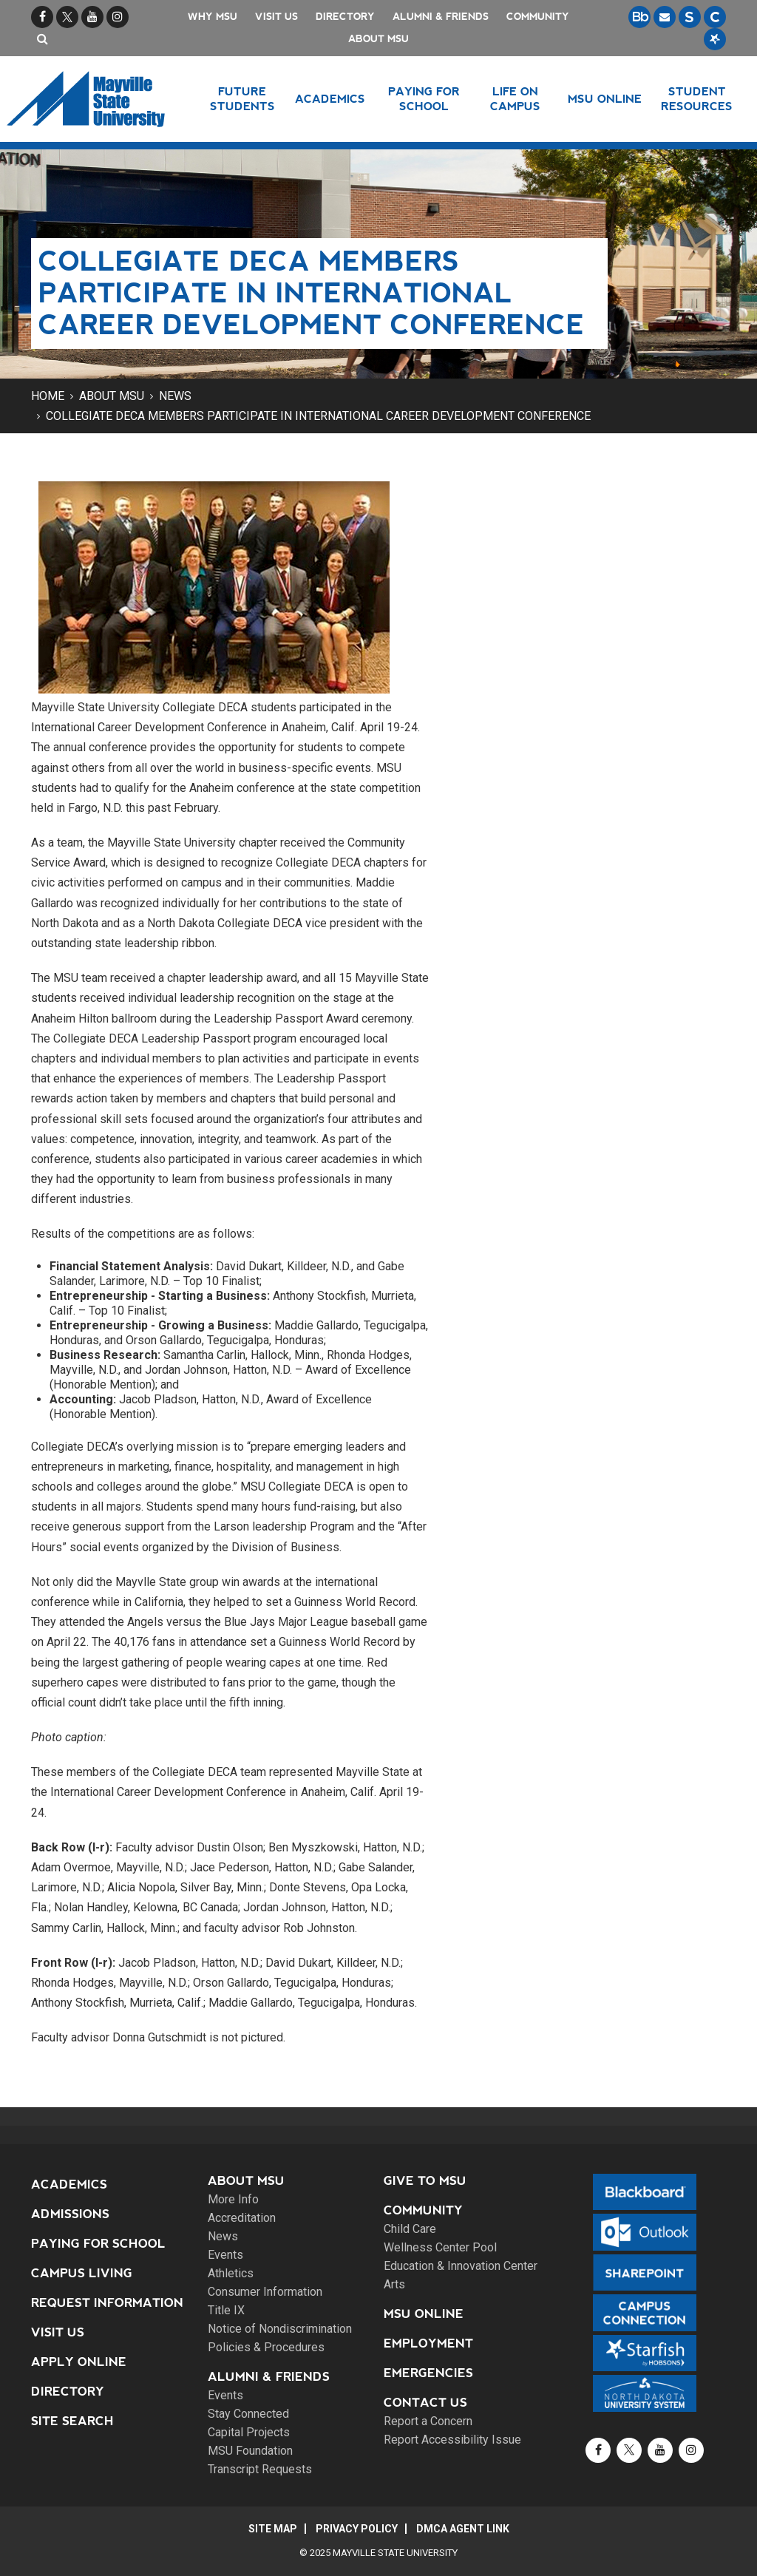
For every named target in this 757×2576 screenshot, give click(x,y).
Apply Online (78, 2362)
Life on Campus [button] (515, 98)
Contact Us (425, 2403)
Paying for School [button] (424, 98)
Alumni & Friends (441, 16)
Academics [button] (330, 98)
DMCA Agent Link (462, 2529)
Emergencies (428, 2373)
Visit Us (276, 16)
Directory (345, 16)
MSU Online (424, 2314)
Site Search (72, 2421)
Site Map (272, 2529)
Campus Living (81, 2273)
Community (537, 16)
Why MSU (212, 16)
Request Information (107, 2303)
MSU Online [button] (605, 98)
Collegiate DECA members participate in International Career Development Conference (318, 416)
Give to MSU (425, 2181)
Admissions (70, 2214)
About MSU (378, 38)
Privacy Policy (357, 2529)
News (175, 396)
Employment (428, 2343)
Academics (69, 2184)
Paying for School (98, 2244)
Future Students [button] (242, 98)
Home (47, 396)
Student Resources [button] (697, 98)
